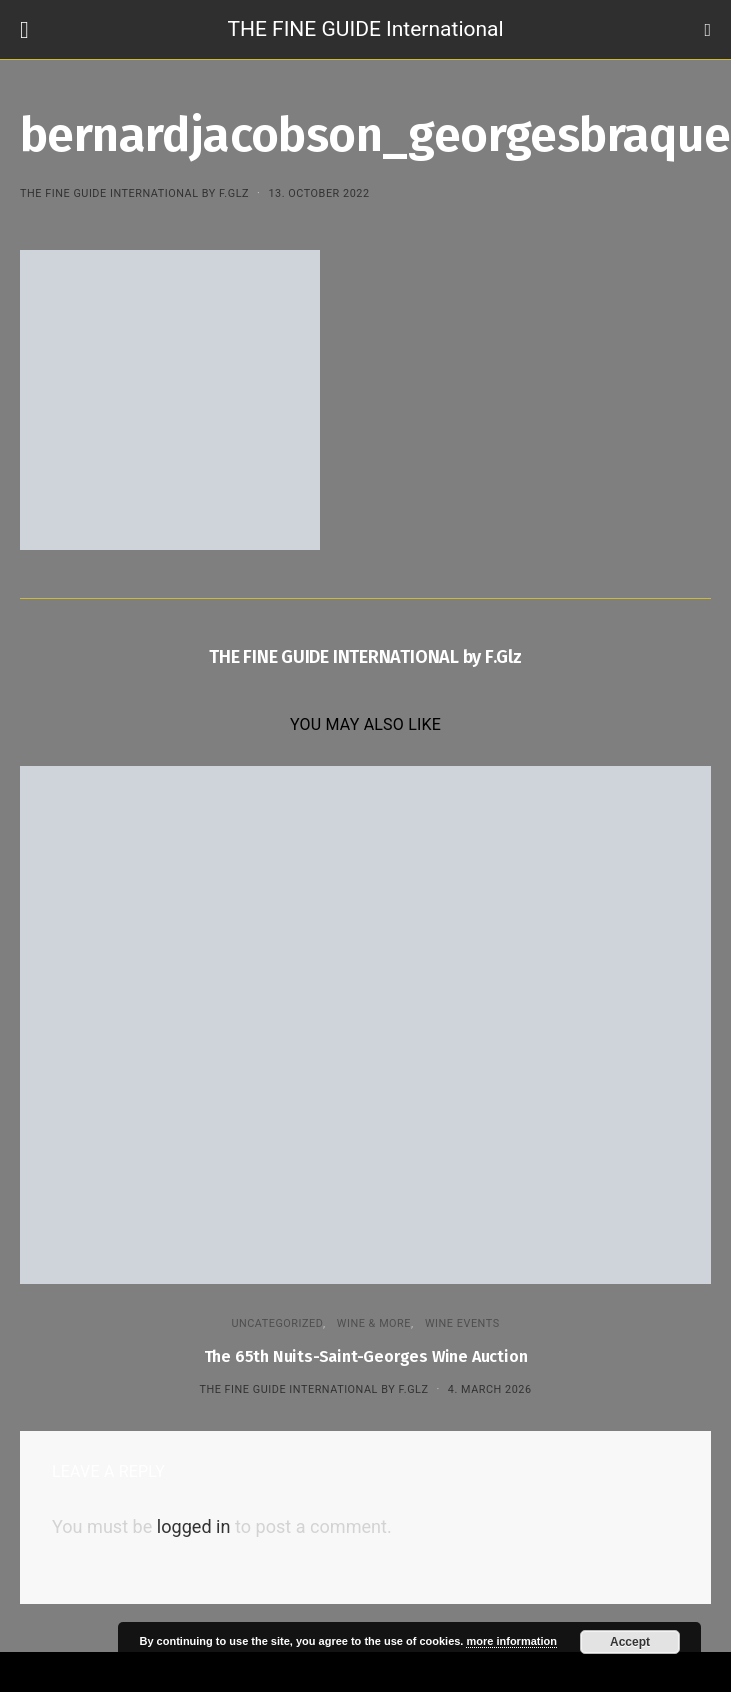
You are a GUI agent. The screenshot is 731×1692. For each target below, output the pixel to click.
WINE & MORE (374, 1323)
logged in (194, 1526)
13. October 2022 (318, 193)
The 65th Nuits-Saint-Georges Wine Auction (366, 1356)
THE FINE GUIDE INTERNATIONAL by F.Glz (134, 193)
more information (511, 1641)
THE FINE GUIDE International (365, 29)
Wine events (462, 1323)
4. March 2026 (490, 1389)
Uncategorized (277, 1323)
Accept (630, 1642)
